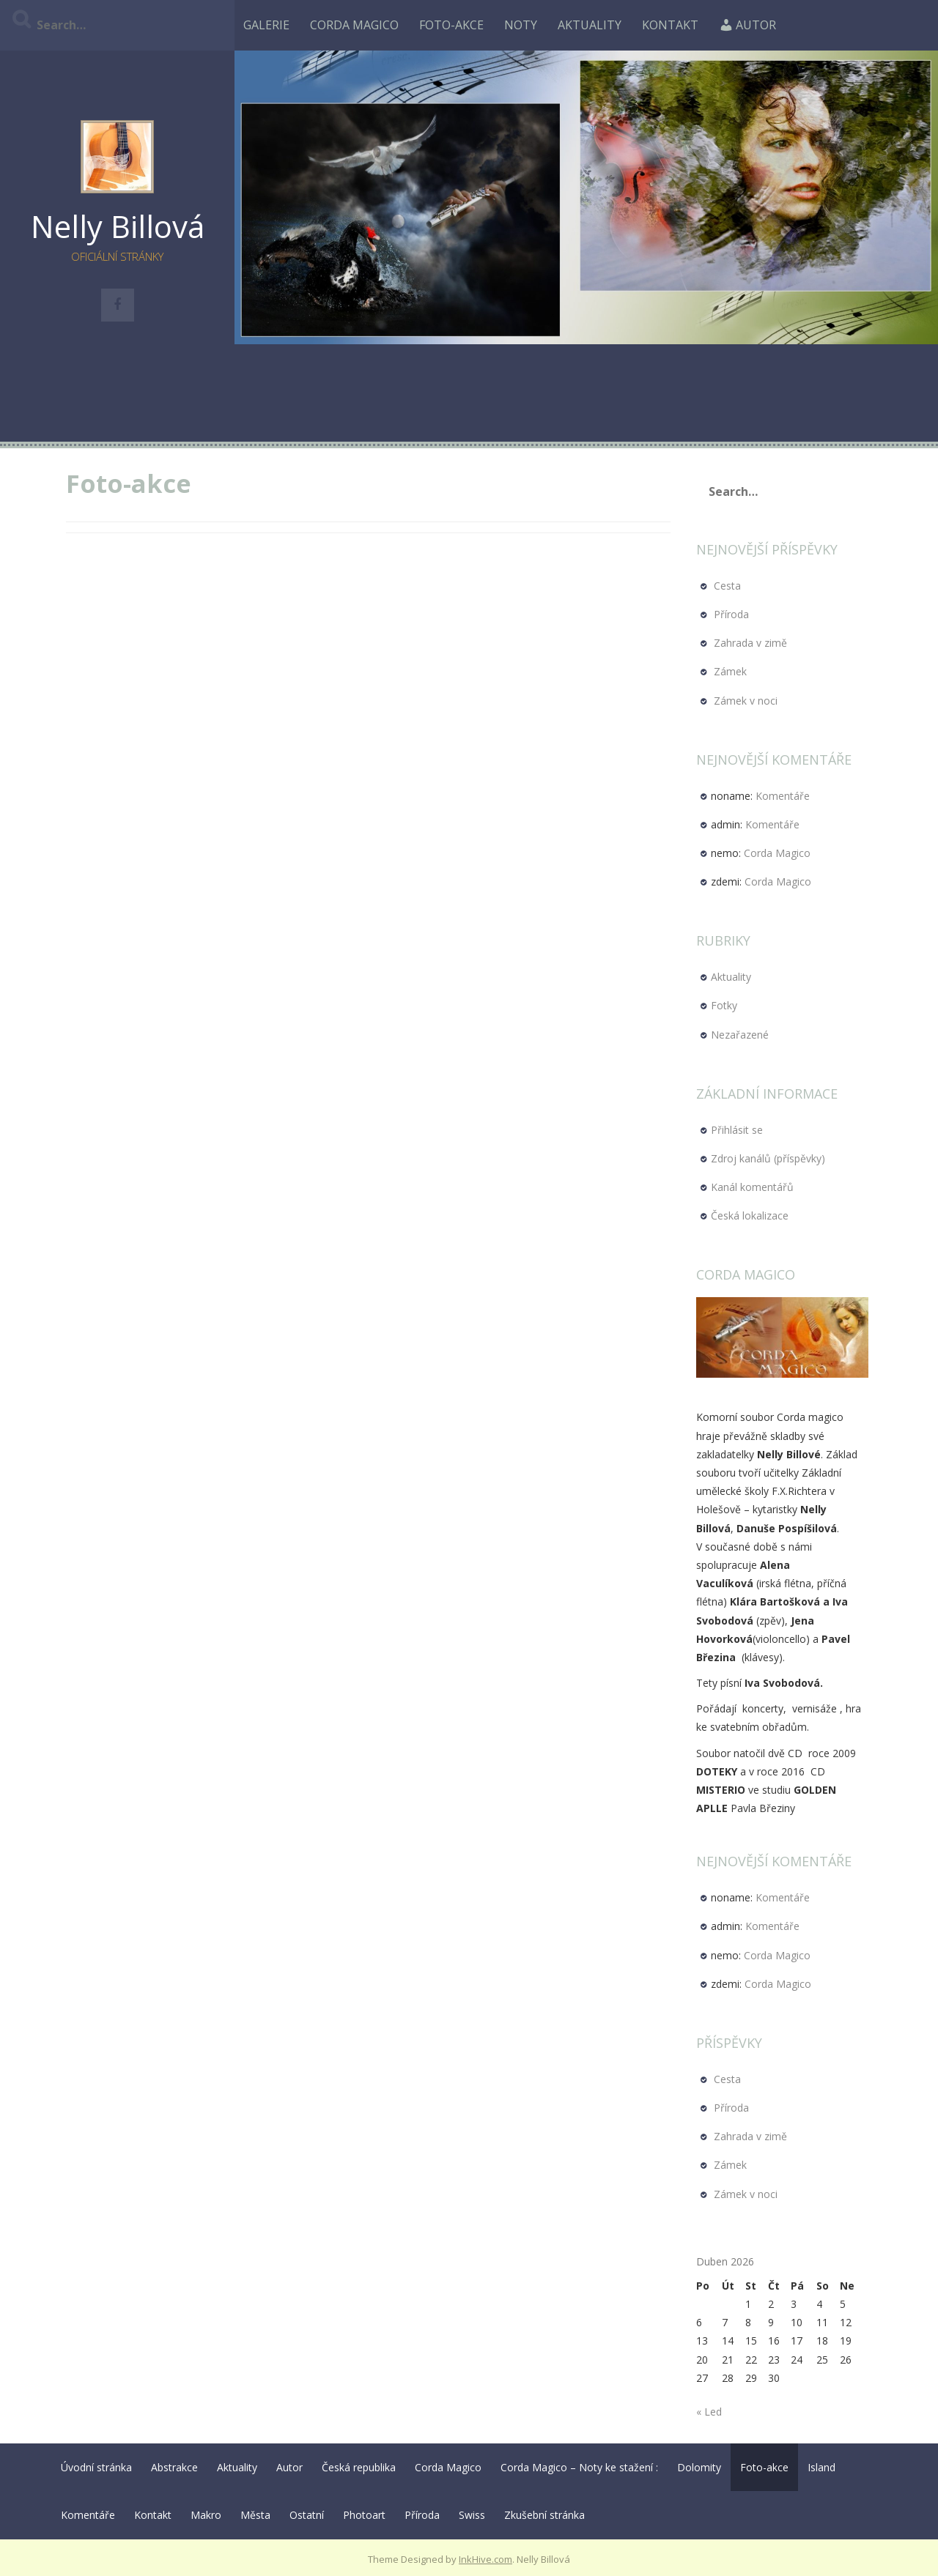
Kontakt (670, 25)
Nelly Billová (117, 226)
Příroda (731, 614)
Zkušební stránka (544, 2515)
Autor (747, 25)
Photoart (364, 2515)
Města (255, 2515)
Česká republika (359, 2467)
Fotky (724, 1005)
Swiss (472, 2515)
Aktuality (589, 25)
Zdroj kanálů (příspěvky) (768, 1158)
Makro (206, 2515)
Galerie (266, 25)
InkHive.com (485, 2559)
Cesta (727, 586)
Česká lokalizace (750, 1215)
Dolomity (699, 2467)
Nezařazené (740, 1035)
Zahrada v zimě (750, 643)
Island (821, 2467)
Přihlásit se (737, 1130)
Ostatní (306, 2515)
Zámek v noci (746, 701)
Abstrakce (174, 2467)
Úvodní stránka (96, 2467)
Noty (520, 25)
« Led (709, 2412)
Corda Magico (354, 25)
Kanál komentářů (752, 1187)
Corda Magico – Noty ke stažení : (579, 2467)
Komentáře (783, 796)
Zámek (730, 671)
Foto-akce (451, 25)
